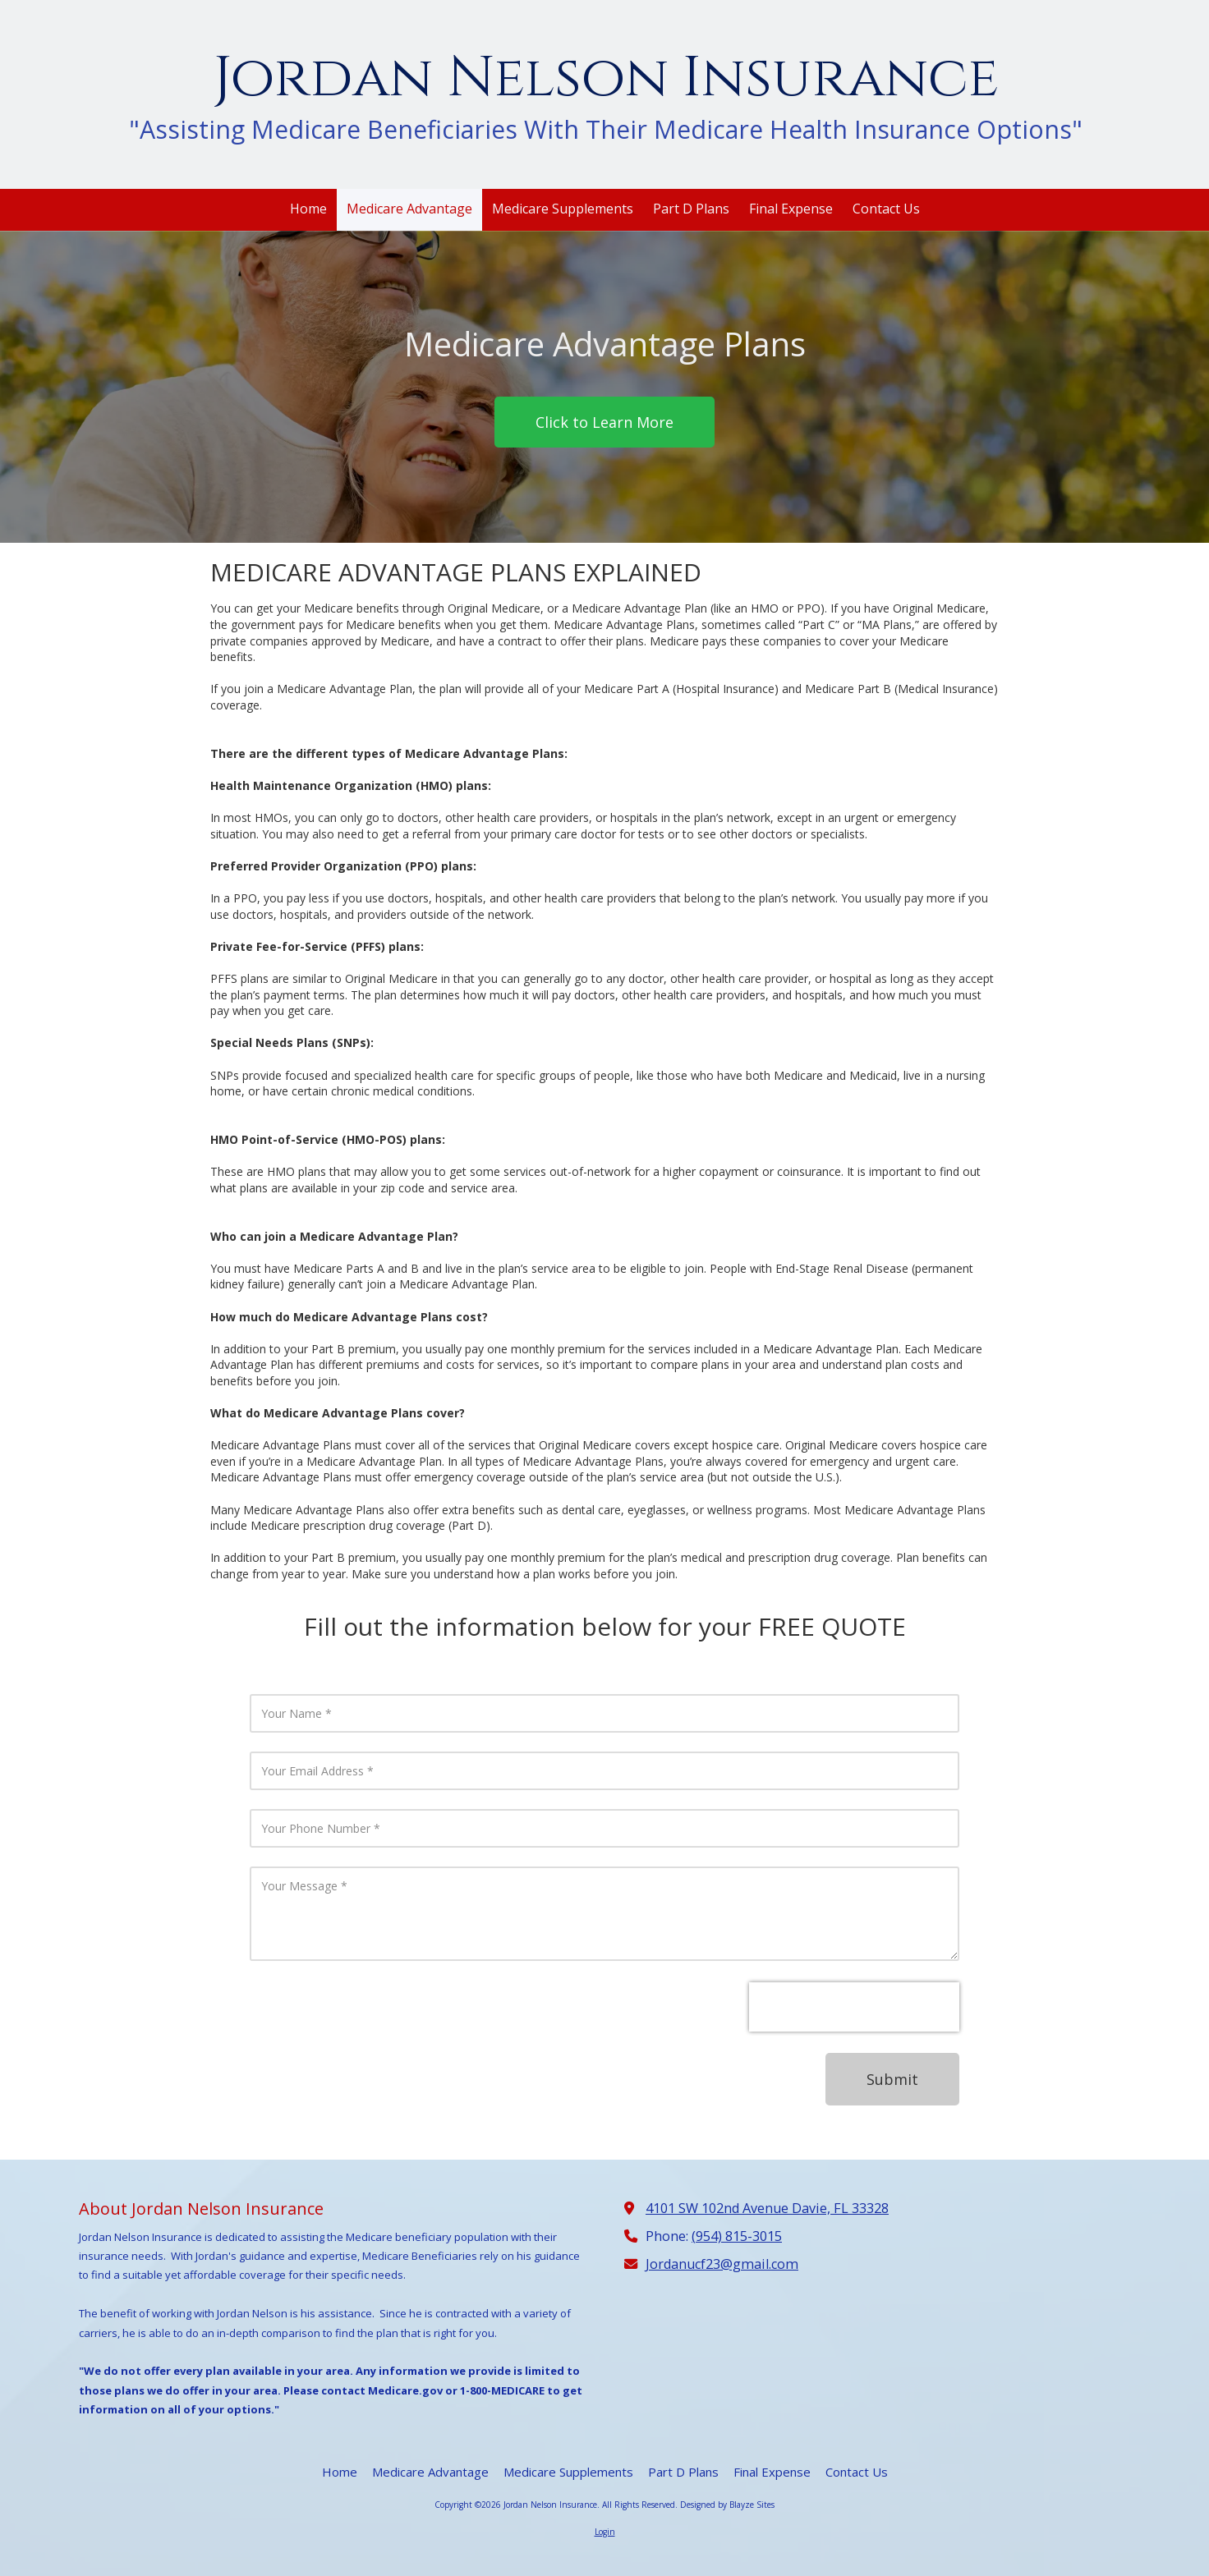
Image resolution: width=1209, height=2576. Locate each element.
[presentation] (854, 2007)
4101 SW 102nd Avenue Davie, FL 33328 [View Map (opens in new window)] (767, 2208)
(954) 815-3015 (737, 2236)
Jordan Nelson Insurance (606, 78)
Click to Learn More (604, 422)
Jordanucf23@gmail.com (722, 2264)
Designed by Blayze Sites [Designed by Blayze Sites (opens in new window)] (727, 2504)
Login (605, 2531)
